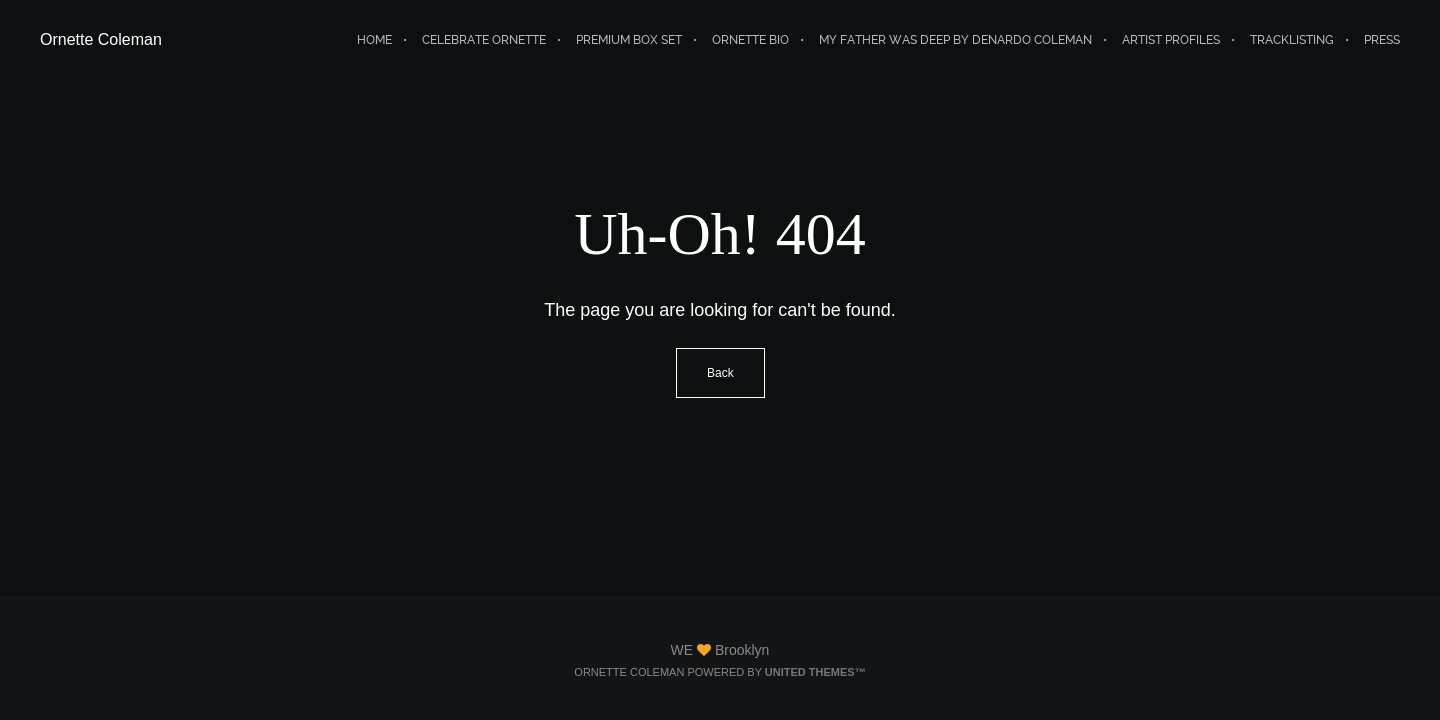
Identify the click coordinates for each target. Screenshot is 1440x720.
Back (720, 373)
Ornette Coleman (101, 39)
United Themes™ (815, 672)
